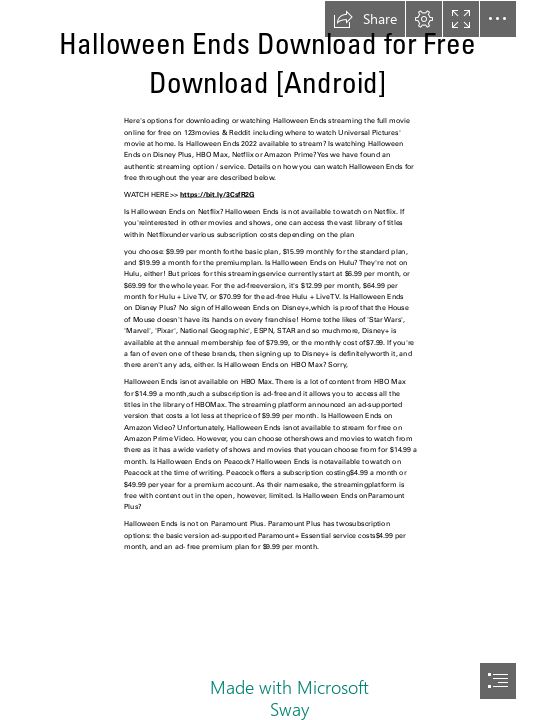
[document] (268, 360)
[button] (365, 19)
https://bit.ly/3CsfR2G (217, 194)
